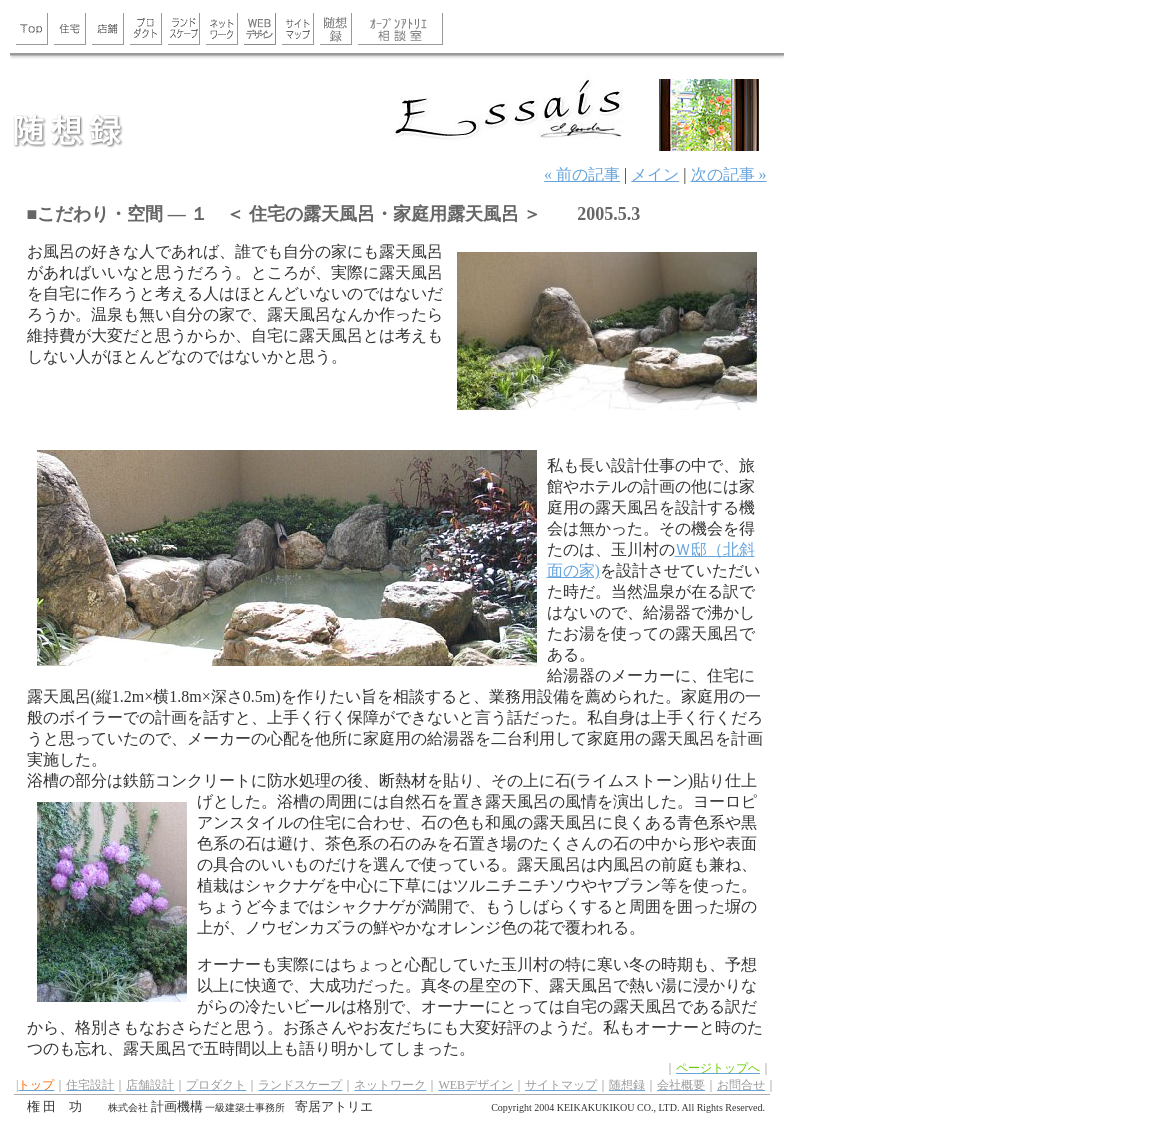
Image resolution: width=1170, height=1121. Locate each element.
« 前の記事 (582, 174)
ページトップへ (718, 1068)
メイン (655, 174)
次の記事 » (729, 174)
